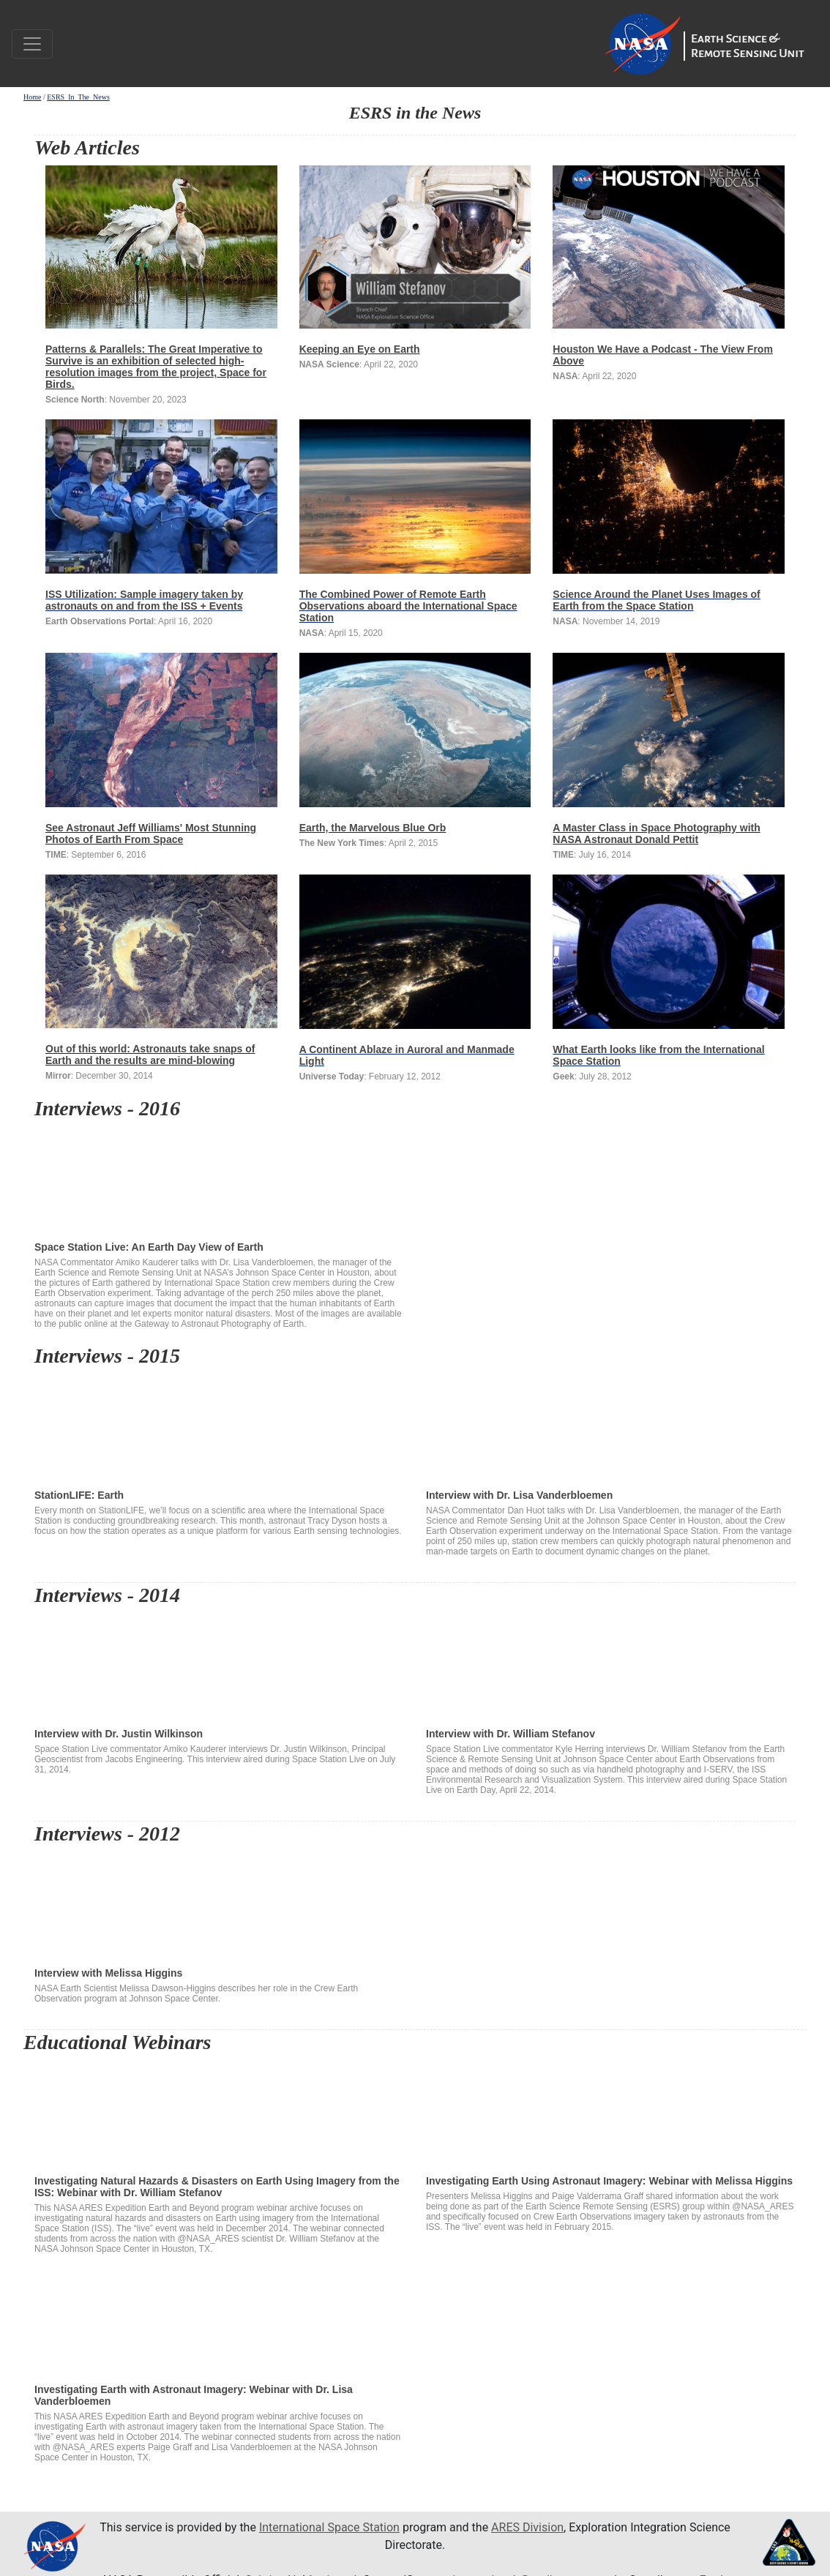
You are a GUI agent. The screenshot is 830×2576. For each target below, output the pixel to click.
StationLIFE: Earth (219, 1429)
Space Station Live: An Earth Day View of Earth (219, 1181)
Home (32, 97)
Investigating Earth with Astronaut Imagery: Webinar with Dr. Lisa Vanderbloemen (219, 2323)
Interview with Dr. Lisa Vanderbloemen (611, 1429)
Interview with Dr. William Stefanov (611, 1668)
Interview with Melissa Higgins (219, 1907)
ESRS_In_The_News (78, 97)
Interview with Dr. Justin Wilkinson (219, 1668)
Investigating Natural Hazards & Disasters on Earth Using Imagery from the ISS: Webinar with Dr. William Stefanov (219, 2115)
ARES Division (527, 2527)
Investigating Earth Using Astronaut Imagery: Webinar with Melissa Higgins (611, 2115)
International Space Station (329, 2527)
